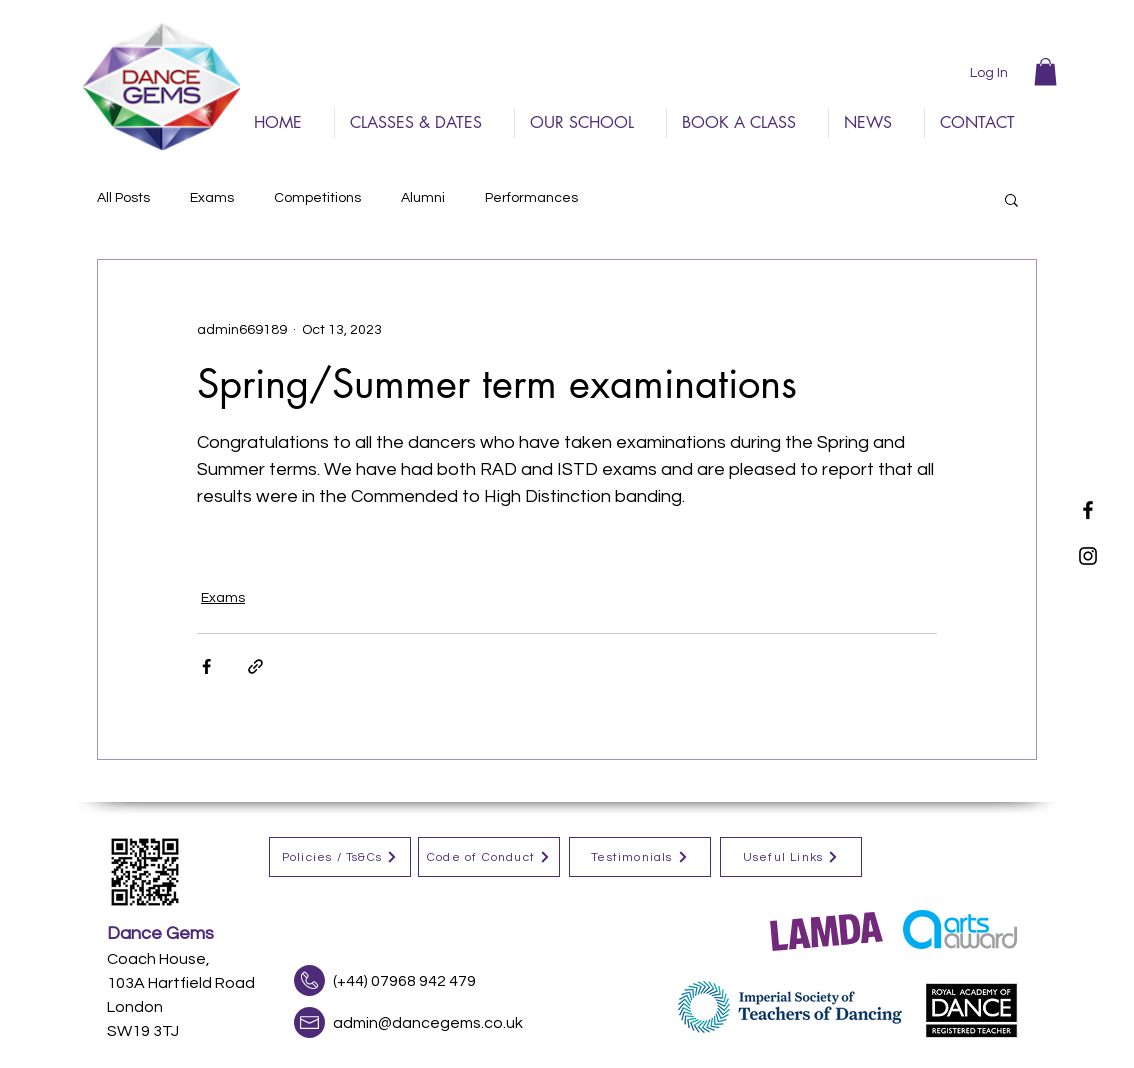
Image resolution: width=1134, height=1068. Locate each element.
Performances (531, 198)
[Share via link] (255, 666)
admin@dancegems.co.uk (428, 1023)
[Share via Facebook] (206, 666)
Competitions (317, 198)
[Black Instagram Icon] (1088, 556)
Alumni (423, 198)
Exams (212, 198)
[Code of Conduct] (489, 857)
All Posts (123, 198)
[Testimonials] (640, 857)
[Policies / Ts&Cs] (340, 857)
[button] (1045, 71)
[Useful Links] (791, 857)
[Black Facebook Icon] (1088, 510)
